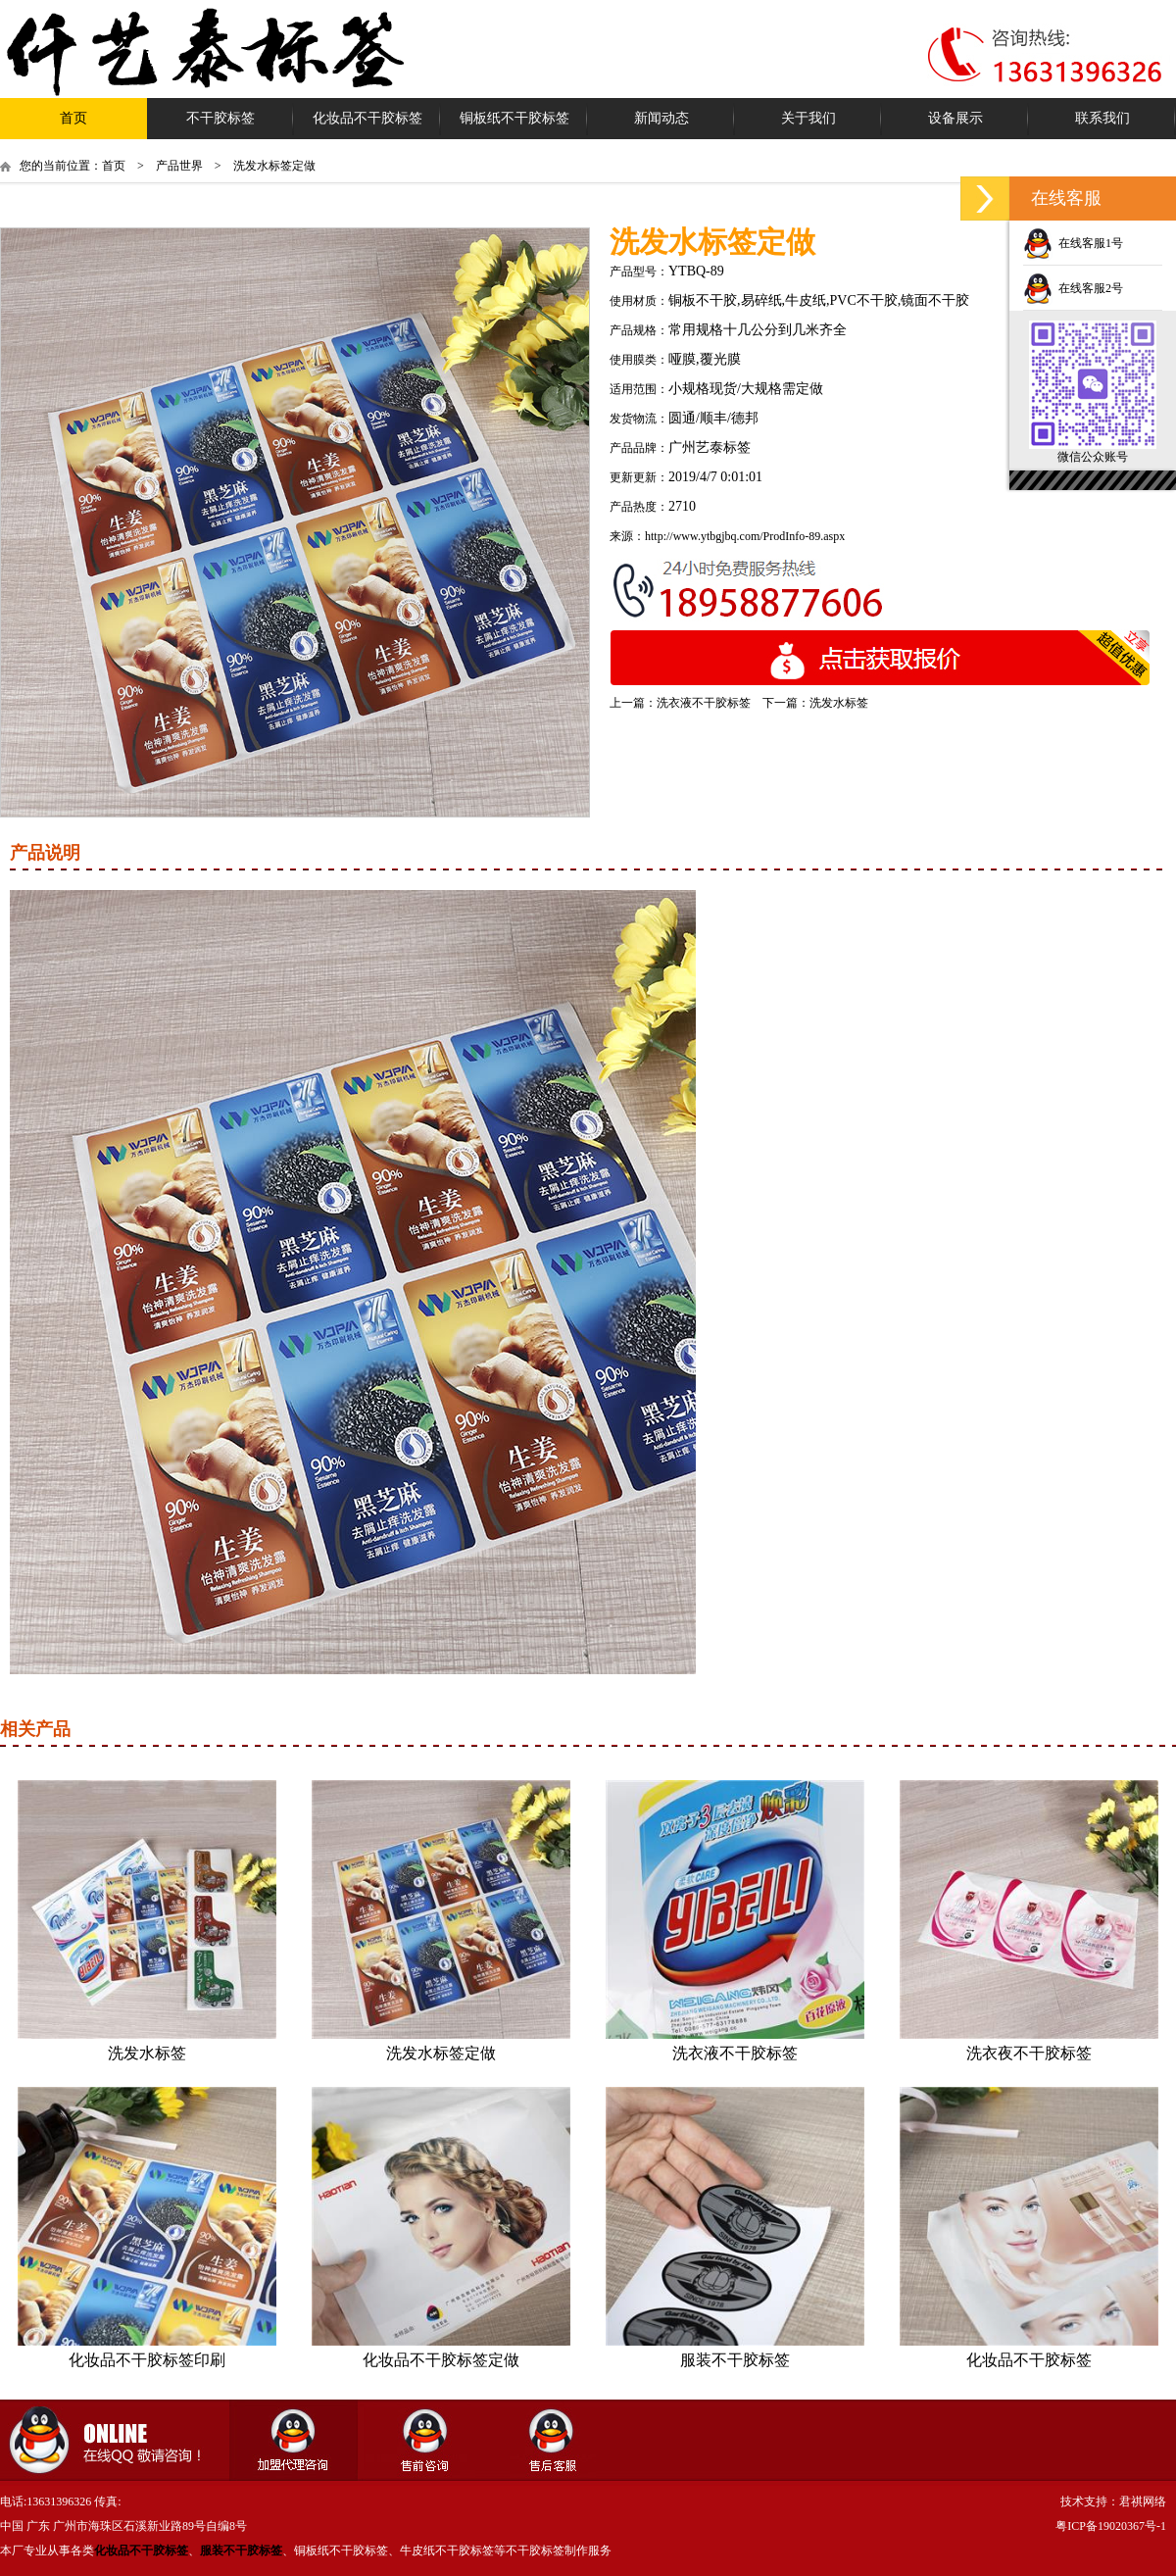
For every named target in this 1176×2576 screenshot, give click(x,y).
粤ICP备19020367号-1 (1110, 2526)
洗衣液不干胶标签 (704, 703)
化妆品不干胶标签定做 (441, 2360)
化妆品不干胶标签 (367, 118)
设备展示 (955, 118)
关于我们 (808, 118)
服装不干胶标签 (735, 2360)
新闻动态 (661, 118)
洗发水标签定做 (441, 2053)
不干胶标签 (220, 118)
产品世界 (179, 166)
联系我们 (1102, 118)
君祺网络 (1142, 2501)
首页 (73, 118)
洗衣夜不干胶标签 (1029, 2053)
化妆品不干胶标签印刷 (147, 2360)
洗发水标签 (838, 703)
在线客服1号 (1073, 243)
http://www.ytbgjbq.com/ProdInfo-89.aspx (745, 536)
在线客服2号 (1073, 288)
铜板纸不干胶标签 (514, 118)
